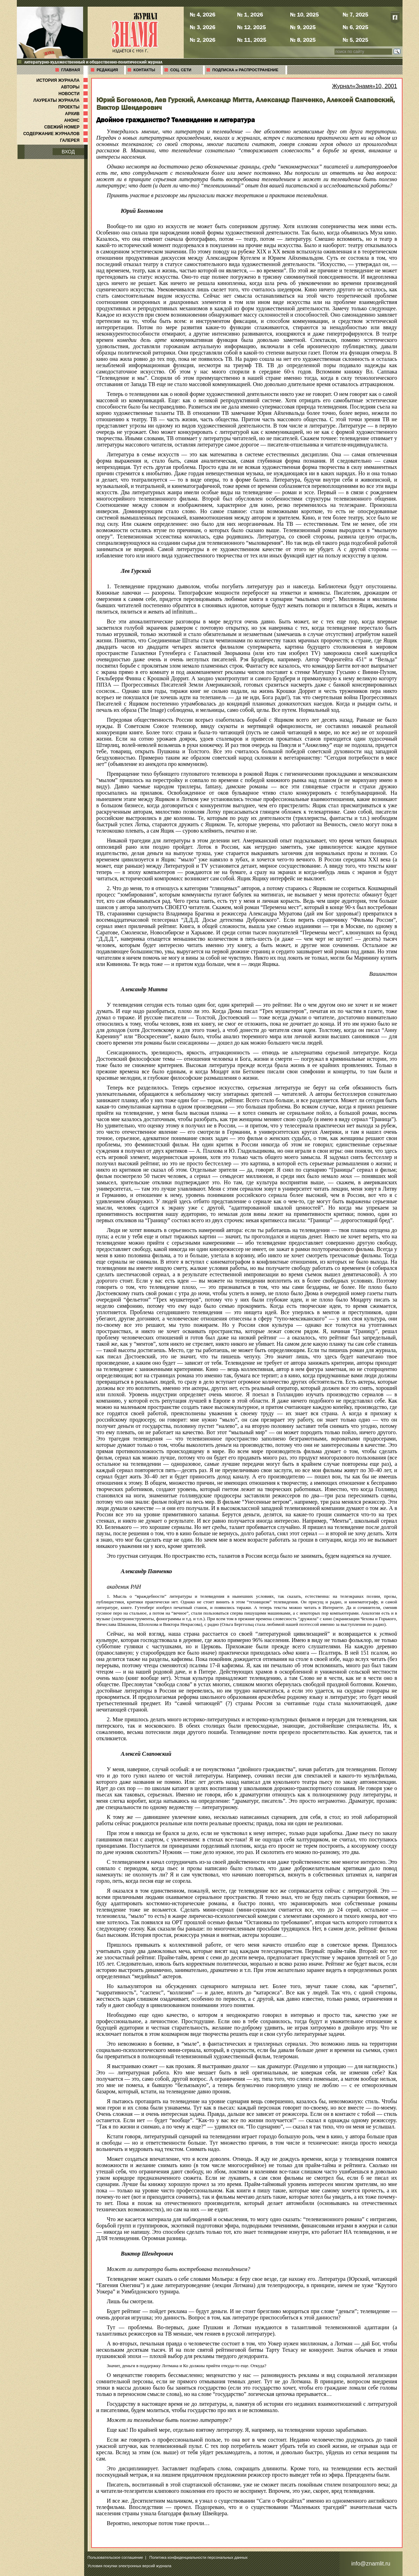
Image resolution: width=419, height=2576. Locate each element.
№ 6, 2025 (355, 27)
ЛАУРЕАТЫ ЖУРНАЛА (61, 100)
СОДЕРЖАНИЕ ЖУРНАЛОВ (56, 133)
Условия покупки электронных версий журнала (129, 2566)
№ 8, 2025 (303, 40)
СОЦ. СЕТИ (180, 70)
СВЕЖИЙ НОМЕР (66, 127)
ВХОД (68, 151)
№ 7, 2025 (355, 14)
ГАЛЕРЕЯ (74, 140)
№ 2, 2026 (202, 40)
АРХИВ (77, 113)
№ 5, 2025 (355, 40)
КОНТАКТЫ (144, 70)
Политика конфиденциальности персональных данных (198, 2557)
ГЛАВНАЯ (70, 70)
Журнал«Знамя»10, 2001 (364, 86)
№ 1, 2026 (250, 14)
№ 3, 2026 (202, 27)
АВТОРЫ (75, 87)
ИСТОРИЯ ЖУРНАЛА (62, 80)
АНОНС (76, 120)
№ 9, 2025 (303, 27)
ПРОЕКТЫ (73, 107)
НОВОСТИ (74, 93)
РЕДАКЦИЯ (107, 70)
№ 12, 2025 (251, 27)
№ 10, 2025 (304, 14)
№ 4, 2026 (202, 14)
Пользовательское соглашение (115, 2557)
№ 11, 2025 (251, 40)
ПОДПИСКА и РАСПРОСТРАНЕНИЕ (245, 70)
